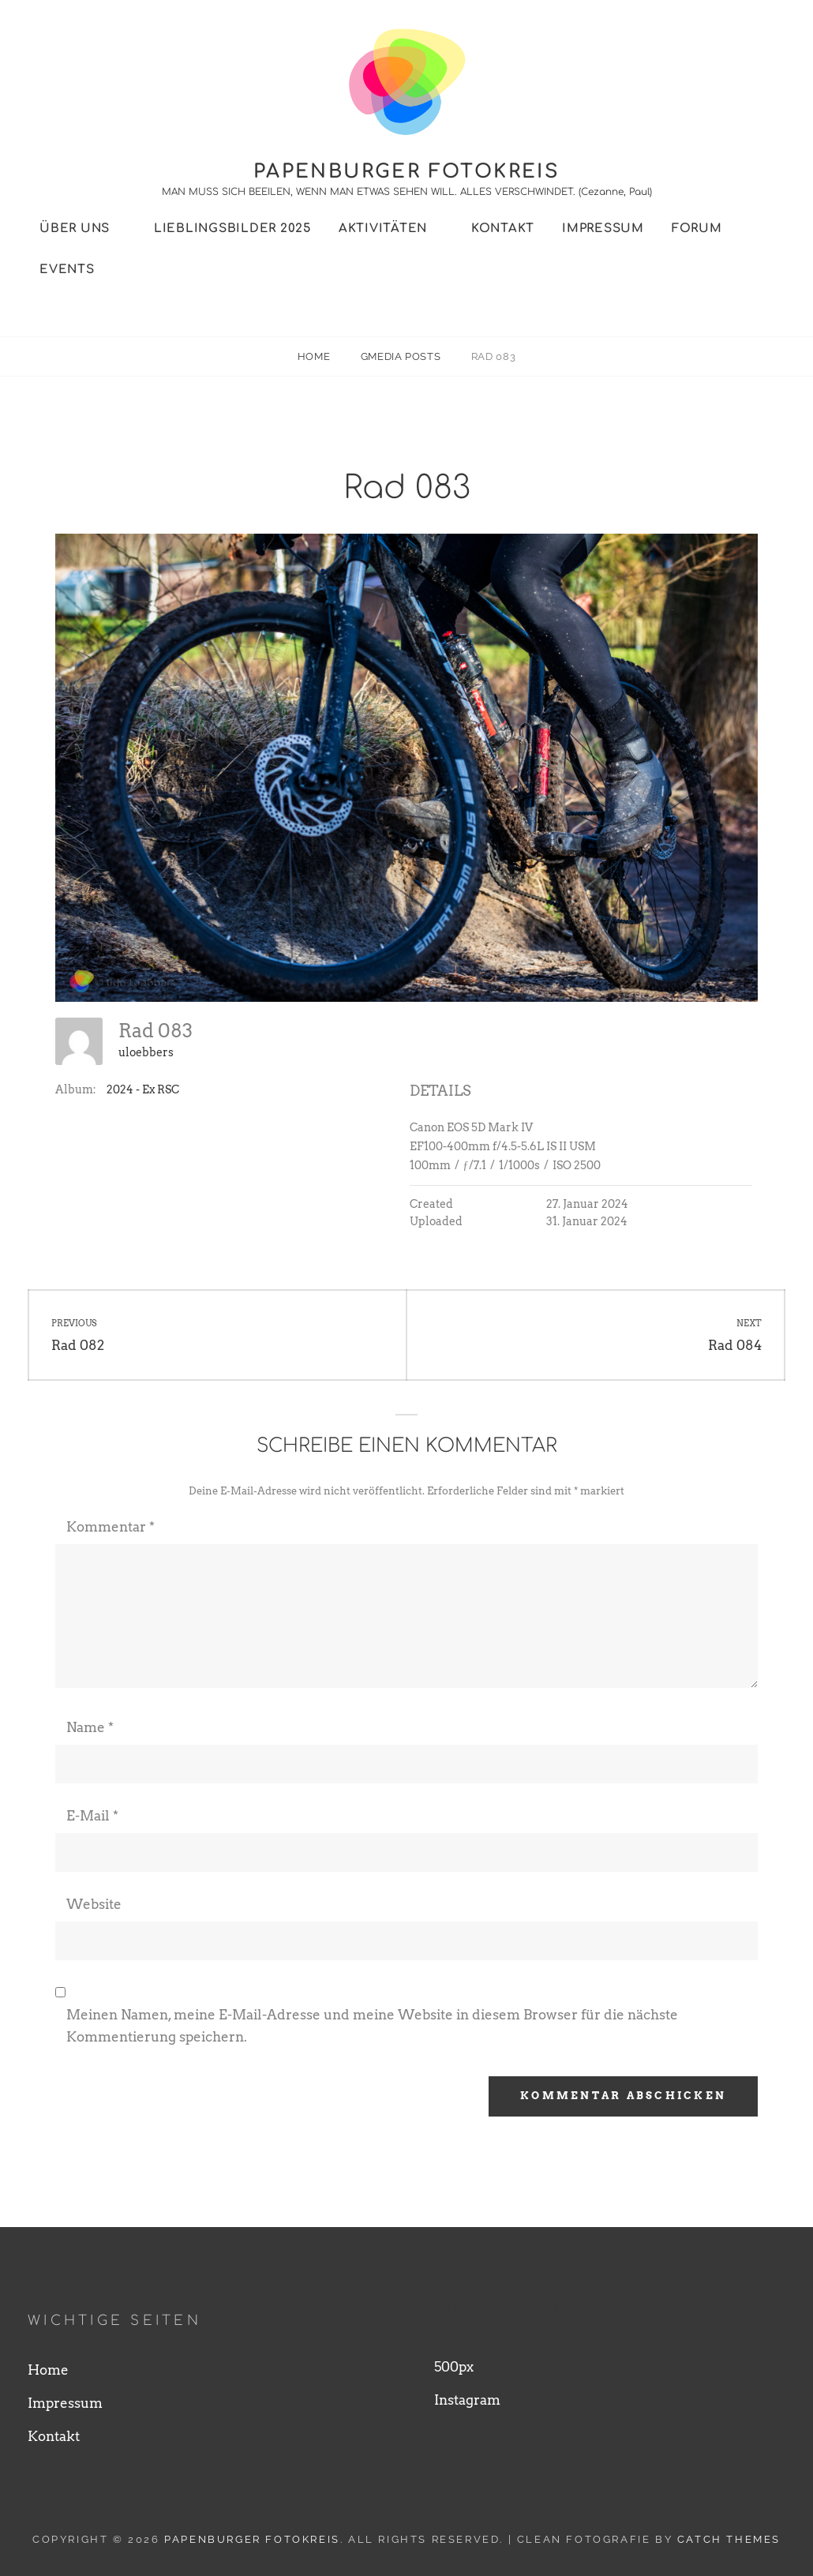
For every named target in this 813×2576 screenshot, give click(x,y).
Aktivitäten (383, 228)
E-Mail (92, 1816)
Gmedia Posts (402, 356)
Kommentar (110, 1527)
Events (67, 269)
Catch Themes (729, 2539)
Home (315, 356)
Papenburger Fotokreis (406, 171)
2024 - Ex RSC (143, 1089)
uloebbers (146, 1052)
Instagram (467, 2400)
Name (90, 1727)
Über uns (74, 228)
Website (94, 1904)
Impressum (603, 228)
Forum (697, 228)
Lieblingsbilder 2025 (232, 228)
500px (454, 2367)
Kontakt (502, 228)
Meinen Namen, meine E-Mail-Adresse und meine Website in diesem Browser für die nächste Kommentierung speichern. (372, 2026)
